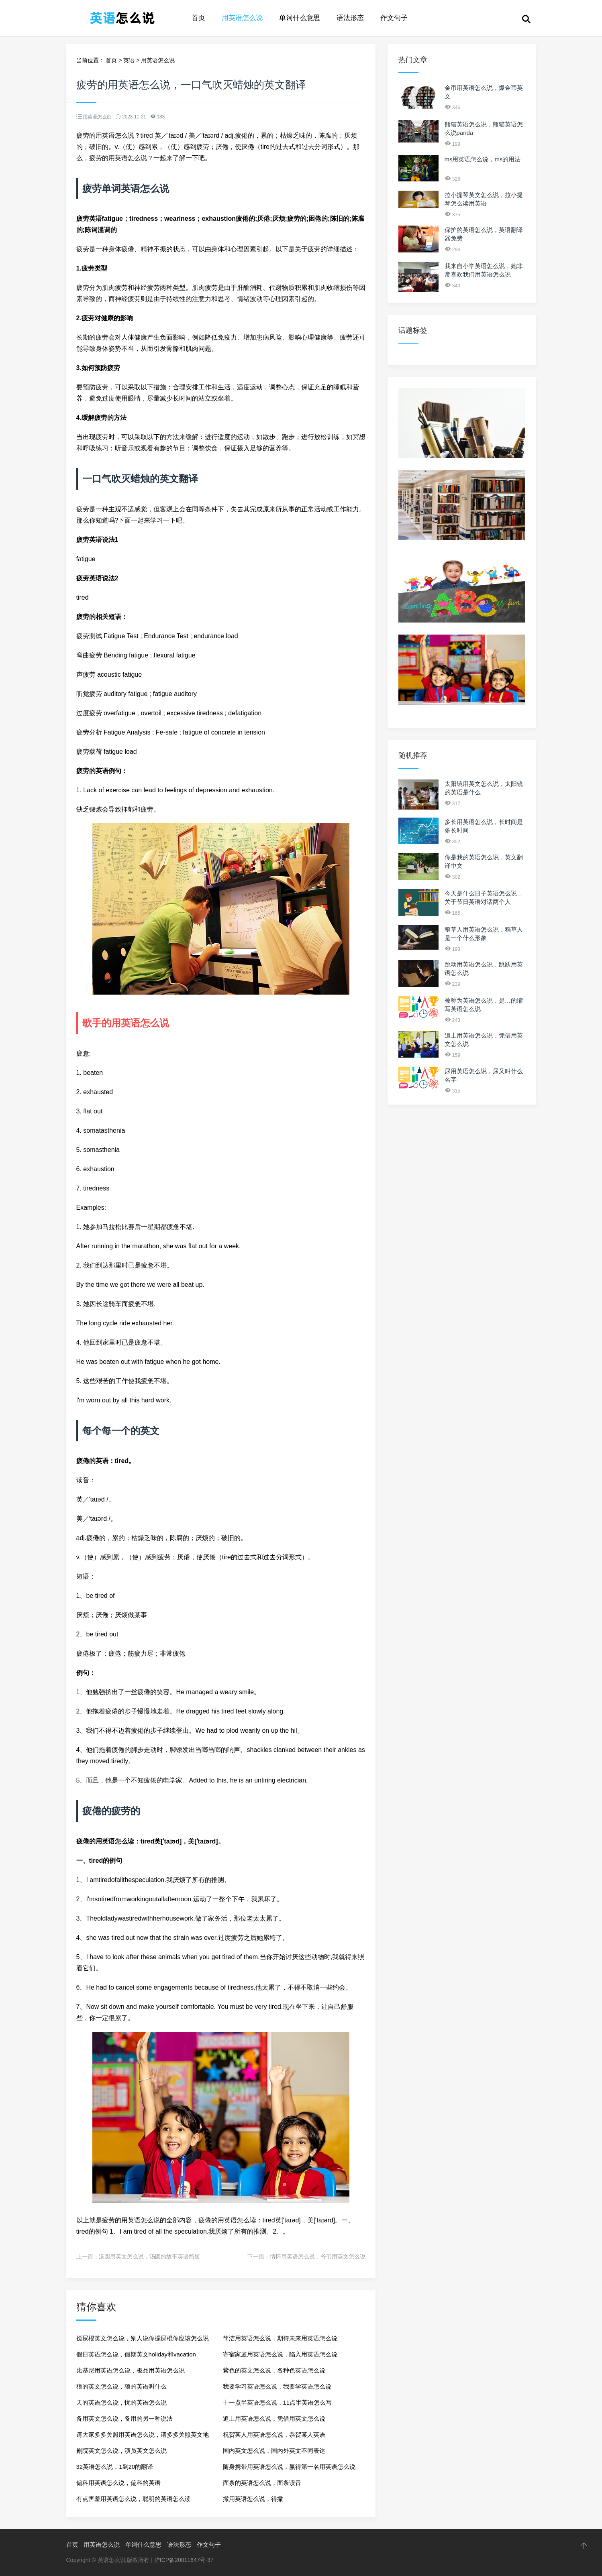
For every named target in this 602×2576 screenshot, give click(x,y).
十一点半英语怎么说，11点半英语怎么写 (277, 2402)
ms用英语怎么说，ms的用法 (483, 159)
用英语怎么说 (242, 18)
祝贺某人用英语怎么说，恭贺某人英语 (274, 2434)
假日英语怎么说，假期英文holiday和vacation (136, 2354)
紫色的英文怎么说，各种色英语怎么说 (274, 2370)
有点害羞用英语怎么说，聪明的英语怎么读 (133, 2498)
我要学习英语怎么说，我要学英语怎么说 (277, 2386)
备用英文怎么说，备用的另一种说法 (124, 2418)
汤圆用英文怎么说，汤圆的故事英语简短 (149, 2256)
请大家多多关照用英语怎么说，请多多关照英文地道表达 (142, 2437)
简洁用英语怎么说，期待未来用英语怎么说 (280, 2338)
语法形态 (350, 18)
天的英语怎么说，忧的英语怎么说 (121, 2402)
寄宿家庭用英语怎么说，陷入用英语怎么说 (280, 2354)
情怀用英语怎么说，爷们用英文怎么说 (317, 2256)
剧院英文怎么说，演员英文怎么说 (121, 2450)
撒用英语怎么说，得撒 (253, 2498)
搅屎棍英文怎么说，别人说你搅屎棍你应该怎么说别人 (142, 2340)
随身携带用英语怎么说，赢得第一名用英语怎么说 (289, 2466)
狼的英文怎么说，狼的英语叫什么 (121, 2386)
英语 (129, 60)
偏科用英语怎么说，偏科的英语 (118, 2482)
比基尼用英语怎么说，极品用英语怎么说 (130, 2370)
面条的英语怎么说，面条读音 (262, 2482)
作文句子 (394, 18)
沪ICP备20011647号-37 (184, 2560)
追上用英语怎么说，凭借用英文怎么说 (274, 2418)
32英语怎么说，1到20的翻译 (114, 2466)
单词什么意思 (299, 18)
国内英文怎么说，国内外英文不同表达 (274, 2450)
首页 (198, 18)
